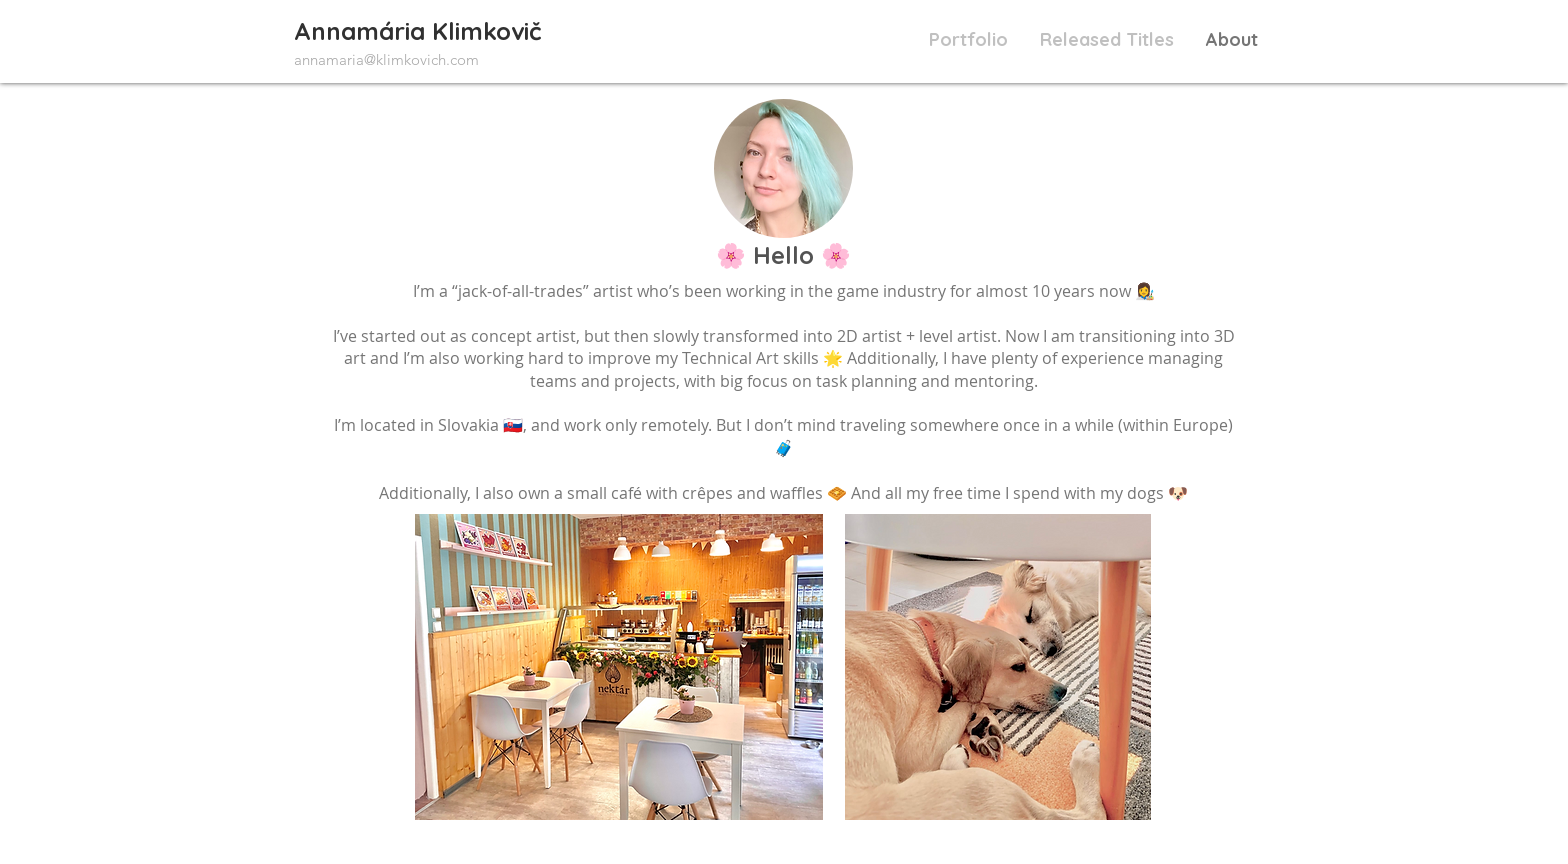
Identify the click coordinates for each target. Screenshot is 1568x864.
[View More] (417, 37)
